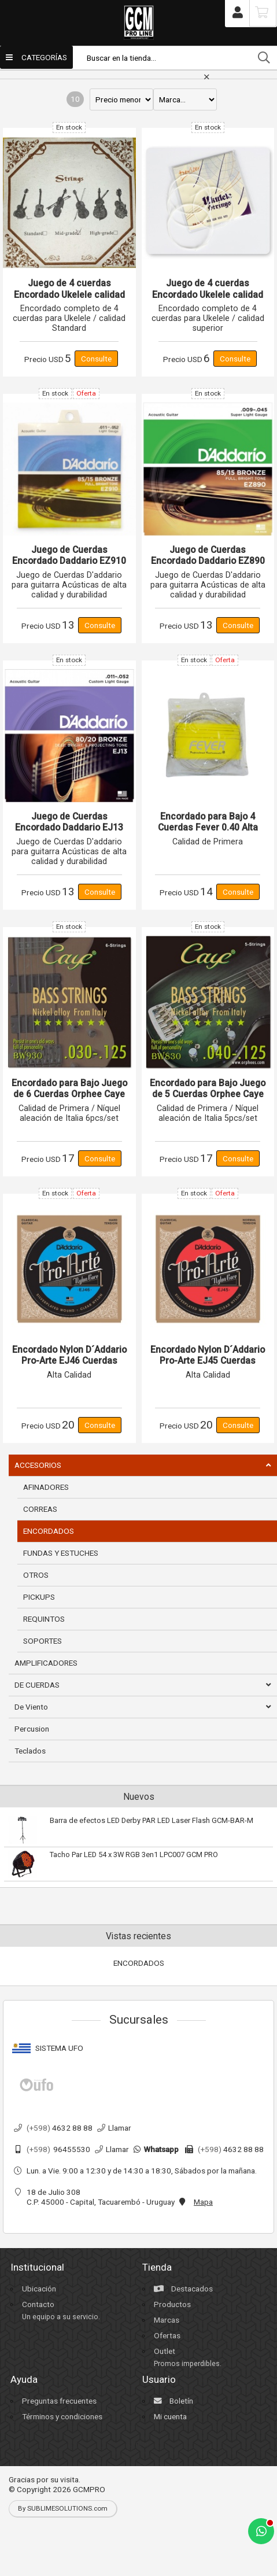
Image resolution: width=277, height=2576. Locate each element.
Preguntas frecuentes (59, 2400)
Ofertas (167, 2335)
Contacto (38, 2304)
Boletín (173, 2400)
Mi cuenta (170, 2416)
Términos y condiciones (62, 2416)
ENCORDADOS (138, 1963)
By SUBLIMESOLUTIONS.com (63, 2508)
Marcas (166, 2319)
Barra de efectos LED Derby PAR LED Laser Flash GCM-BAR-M (151, 1820)
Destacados (183, 2288)
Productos (172, 2304)
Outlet (164, 2351)
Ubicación (39, 2288)
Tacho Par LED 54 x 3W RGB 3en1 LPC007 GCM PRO (134, 1854)
